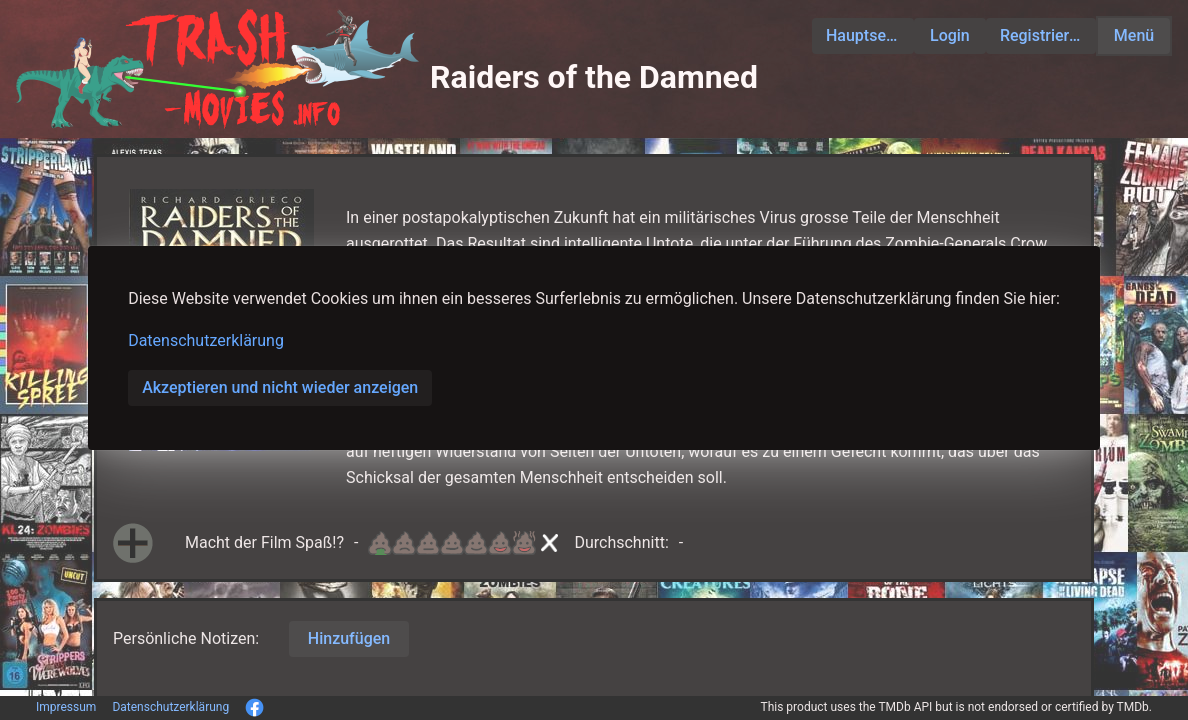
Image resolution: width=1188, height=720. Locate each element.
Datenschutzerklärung (206, 340)
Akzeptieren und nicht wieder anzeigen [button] (280, 387)
